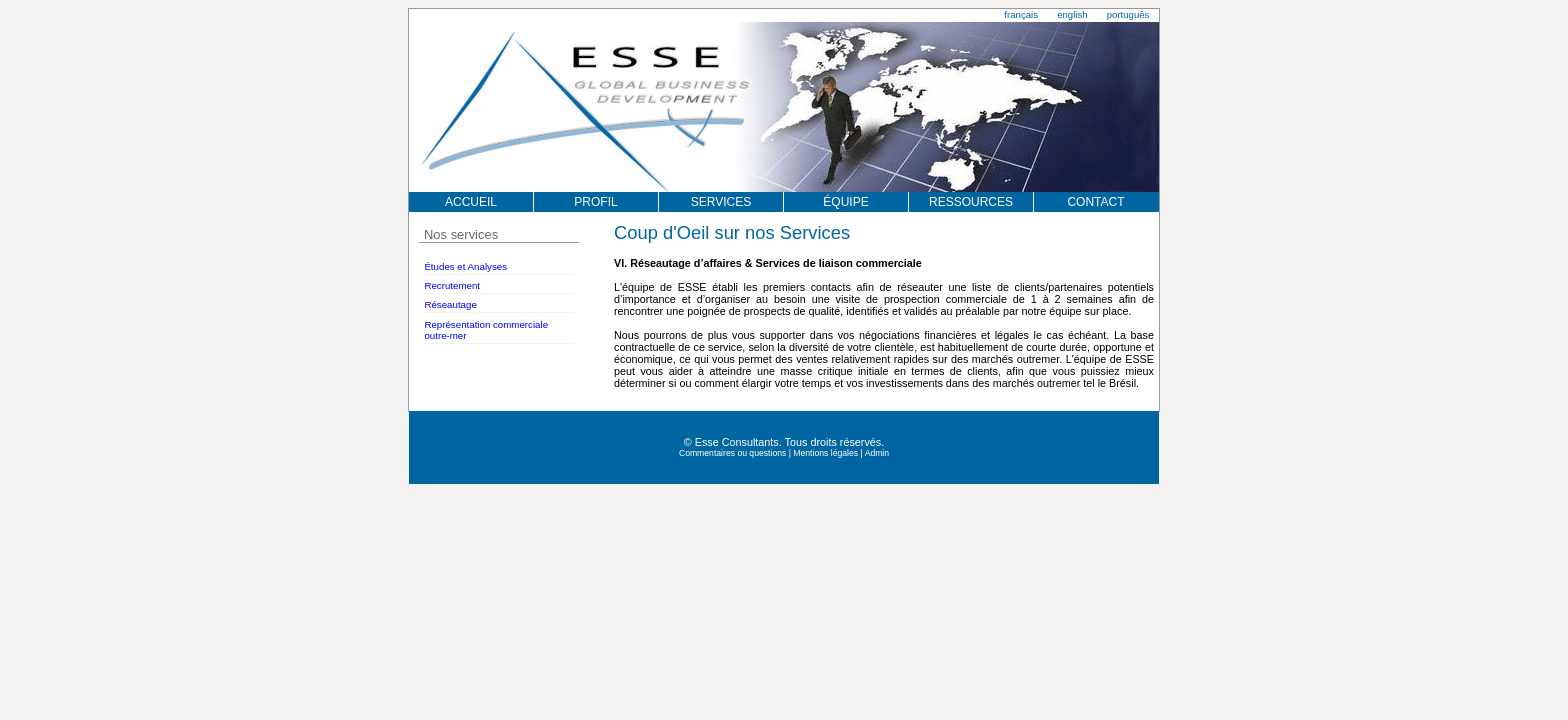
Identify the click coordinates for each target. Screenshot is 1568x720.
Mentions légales (825, 453)
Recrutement (452, 285)
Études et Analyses (465, 266)
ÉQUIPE (845, 202)
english (1072, 14)
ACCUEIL (471, 202)
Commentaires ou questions (732, 453)
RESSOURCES (971, 202)
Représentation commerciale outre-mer (486, 330)
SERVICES (721, 202)
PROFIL (595, 202)
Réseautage (450, 304)
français (1021, 14)
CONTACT (1095, 202)
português (1128, 14)
